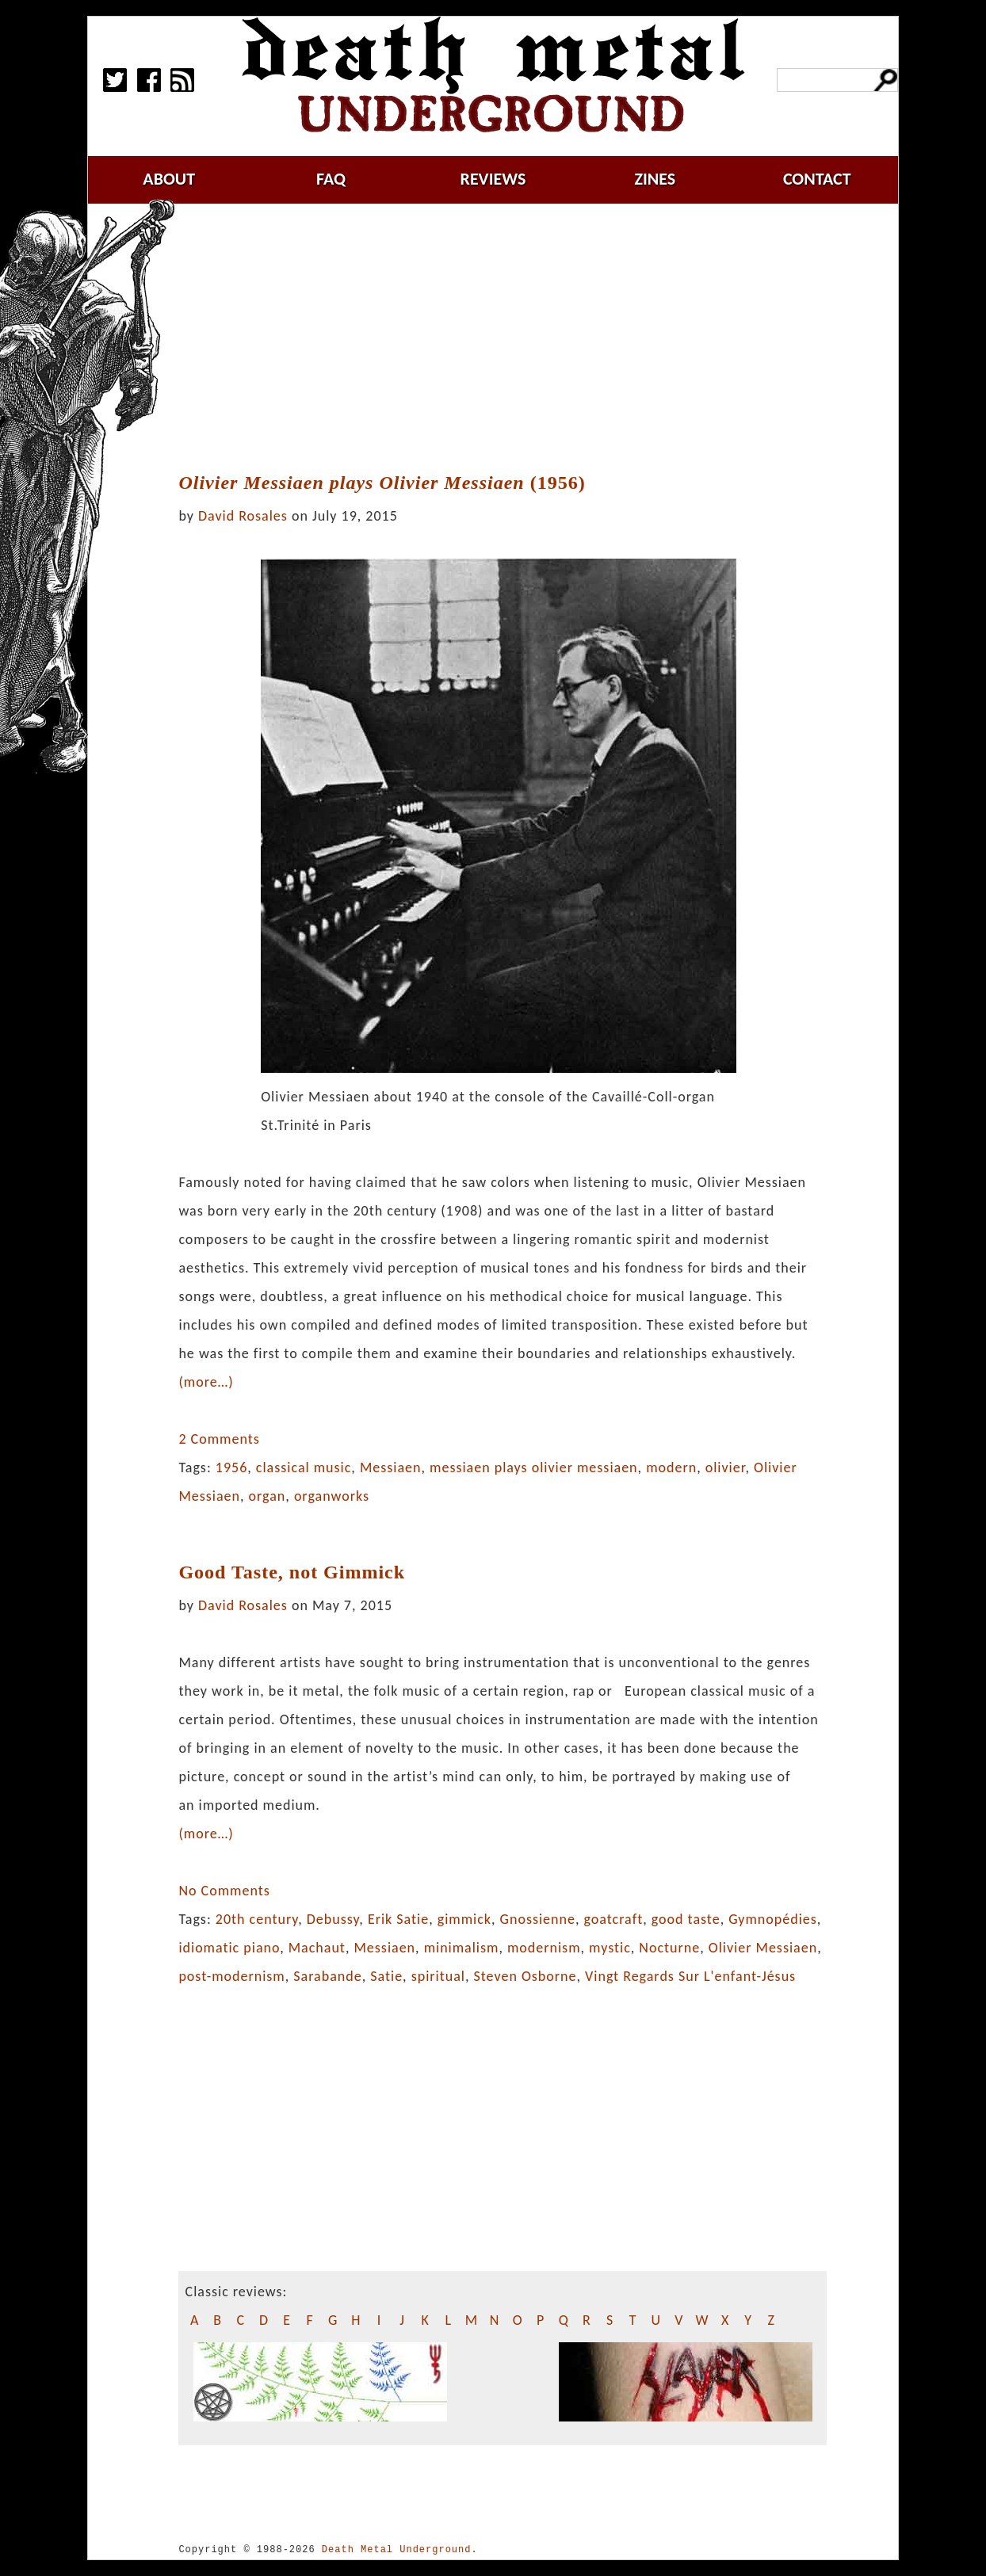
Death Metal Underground (397, 2549)
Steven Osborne (525, 1976)
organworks (331, 1496)
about (169, 178)
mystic (610, 1947)
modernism (544, 1947)
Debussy (333, 1919)
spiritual (438, 1976)
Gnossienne (537, 1919)
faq (331, 178)
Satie (386, 1976)
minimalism (461, 1947)
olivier (725, 1467)
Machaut (317, 1947)
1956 (232, 1467)
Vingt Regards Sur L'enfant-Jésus (690, 1976)
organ (267, 1496)
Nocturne (669, 1947)
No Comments (223, 1890)
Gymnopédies (772, 1919)
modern (671, 1467)
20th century (257, 1919)
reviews (493, 178)
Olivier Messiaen (763, 1947)
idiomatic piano (229, 1947)
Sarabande (327, 1976)
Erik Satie (398, 1919)
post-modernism (231, 1976)
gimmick (464, 1919)
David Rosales (243, 516)
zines (654, 178)
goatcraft (614, 1919)
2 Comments (218, 1439)
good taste (686, 1919)
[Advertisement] (512, 338)
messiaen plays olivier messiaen (534, 1467)
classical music (303, 1467)
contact (817, 178)
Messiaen (391, 1467)
